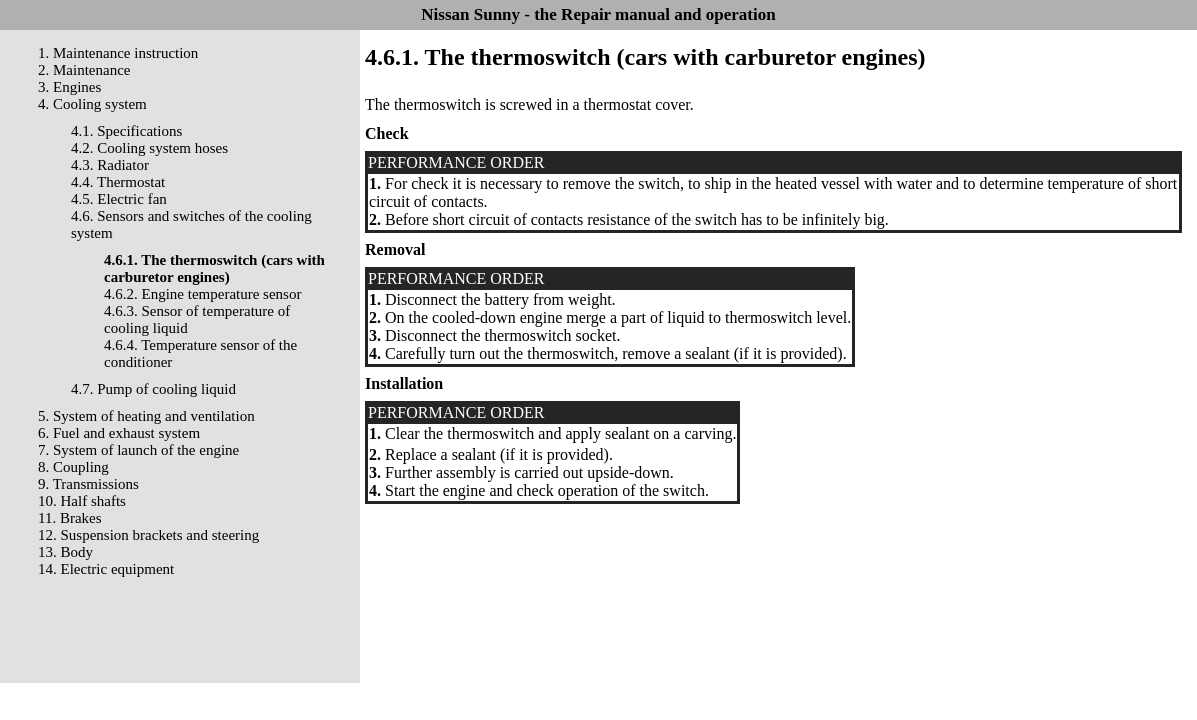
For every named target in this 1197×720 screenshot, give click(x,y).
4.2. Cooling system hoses (149, 148)
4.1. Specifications (126, 131)
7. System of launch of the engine (138, 450)
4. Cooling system (92, 104)
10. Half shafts (82, 501)
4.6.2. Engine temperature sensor (202, 294)
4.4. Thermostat (118, 182)
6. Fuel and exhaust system (119, 433)
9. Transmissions (88, 484)
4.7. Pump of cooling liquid (153, 389)
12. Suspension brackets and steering (148, 535)
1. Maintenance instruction (118, 53)
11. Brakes (70, 518)
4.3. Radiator (110, 165)
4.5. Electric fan (119, 199)
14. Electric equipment (106, 569)
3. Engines (69, 87)
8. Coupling (73, 467)
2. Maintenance (84, 70)
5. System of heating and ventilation (146, 416)
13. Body (65, 552)
